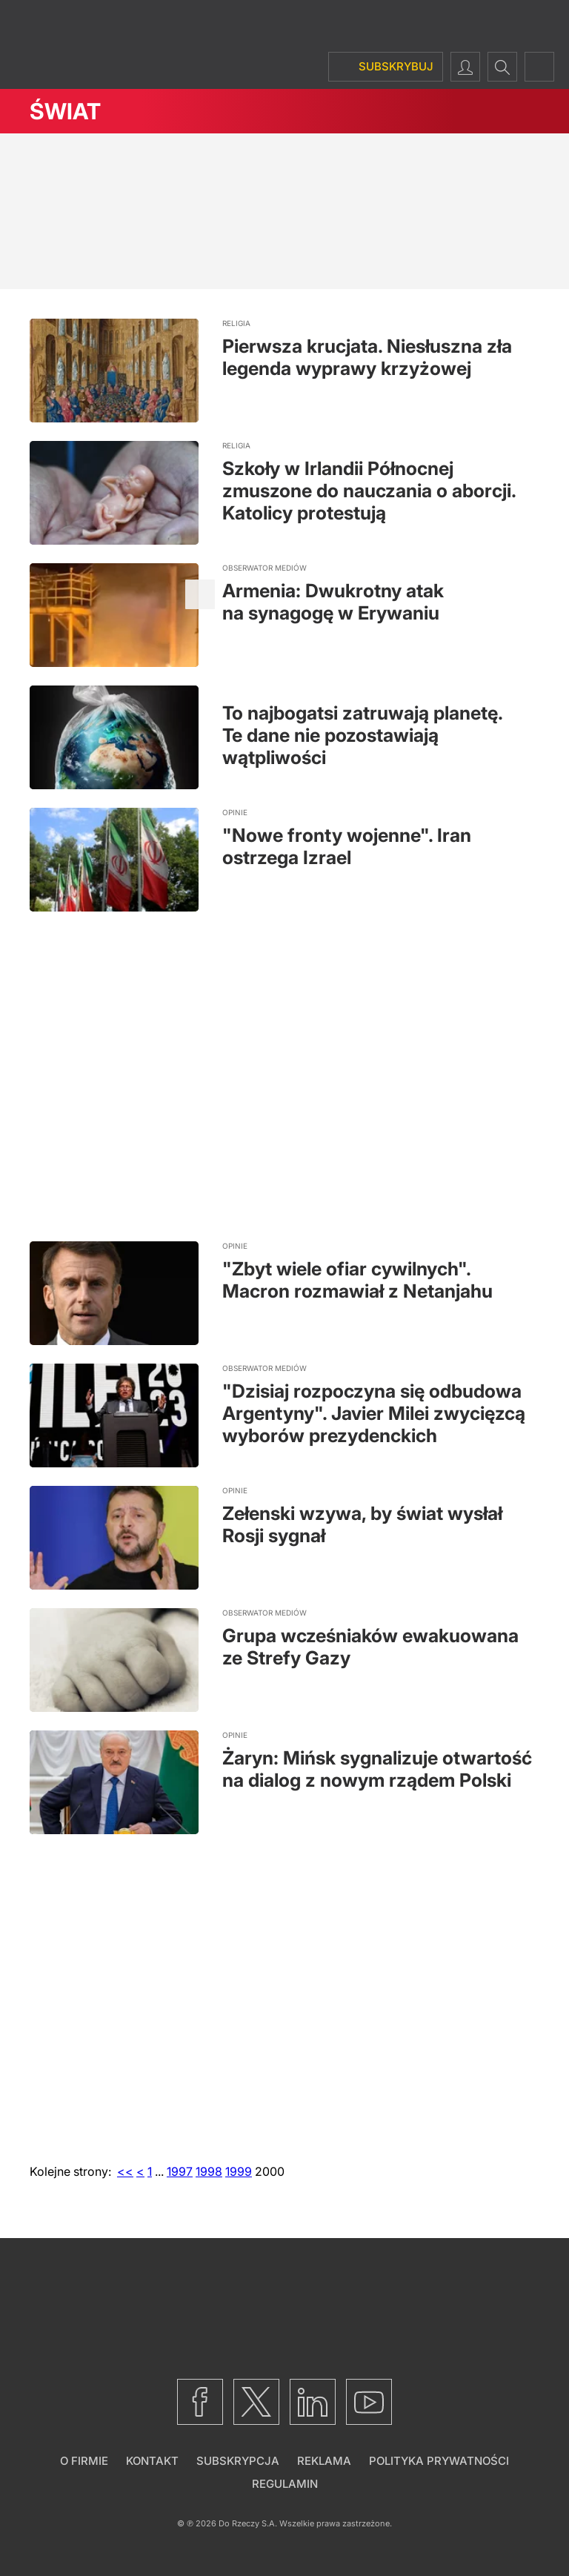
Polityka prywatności (439, 2461)
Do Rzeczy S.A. (248, 2523)
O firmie (84, 2461)
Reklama (324, 2461)
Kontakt (152, 2461)
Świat (65, 111)
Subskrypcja (237, 2461)
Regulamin (285, 2484)
